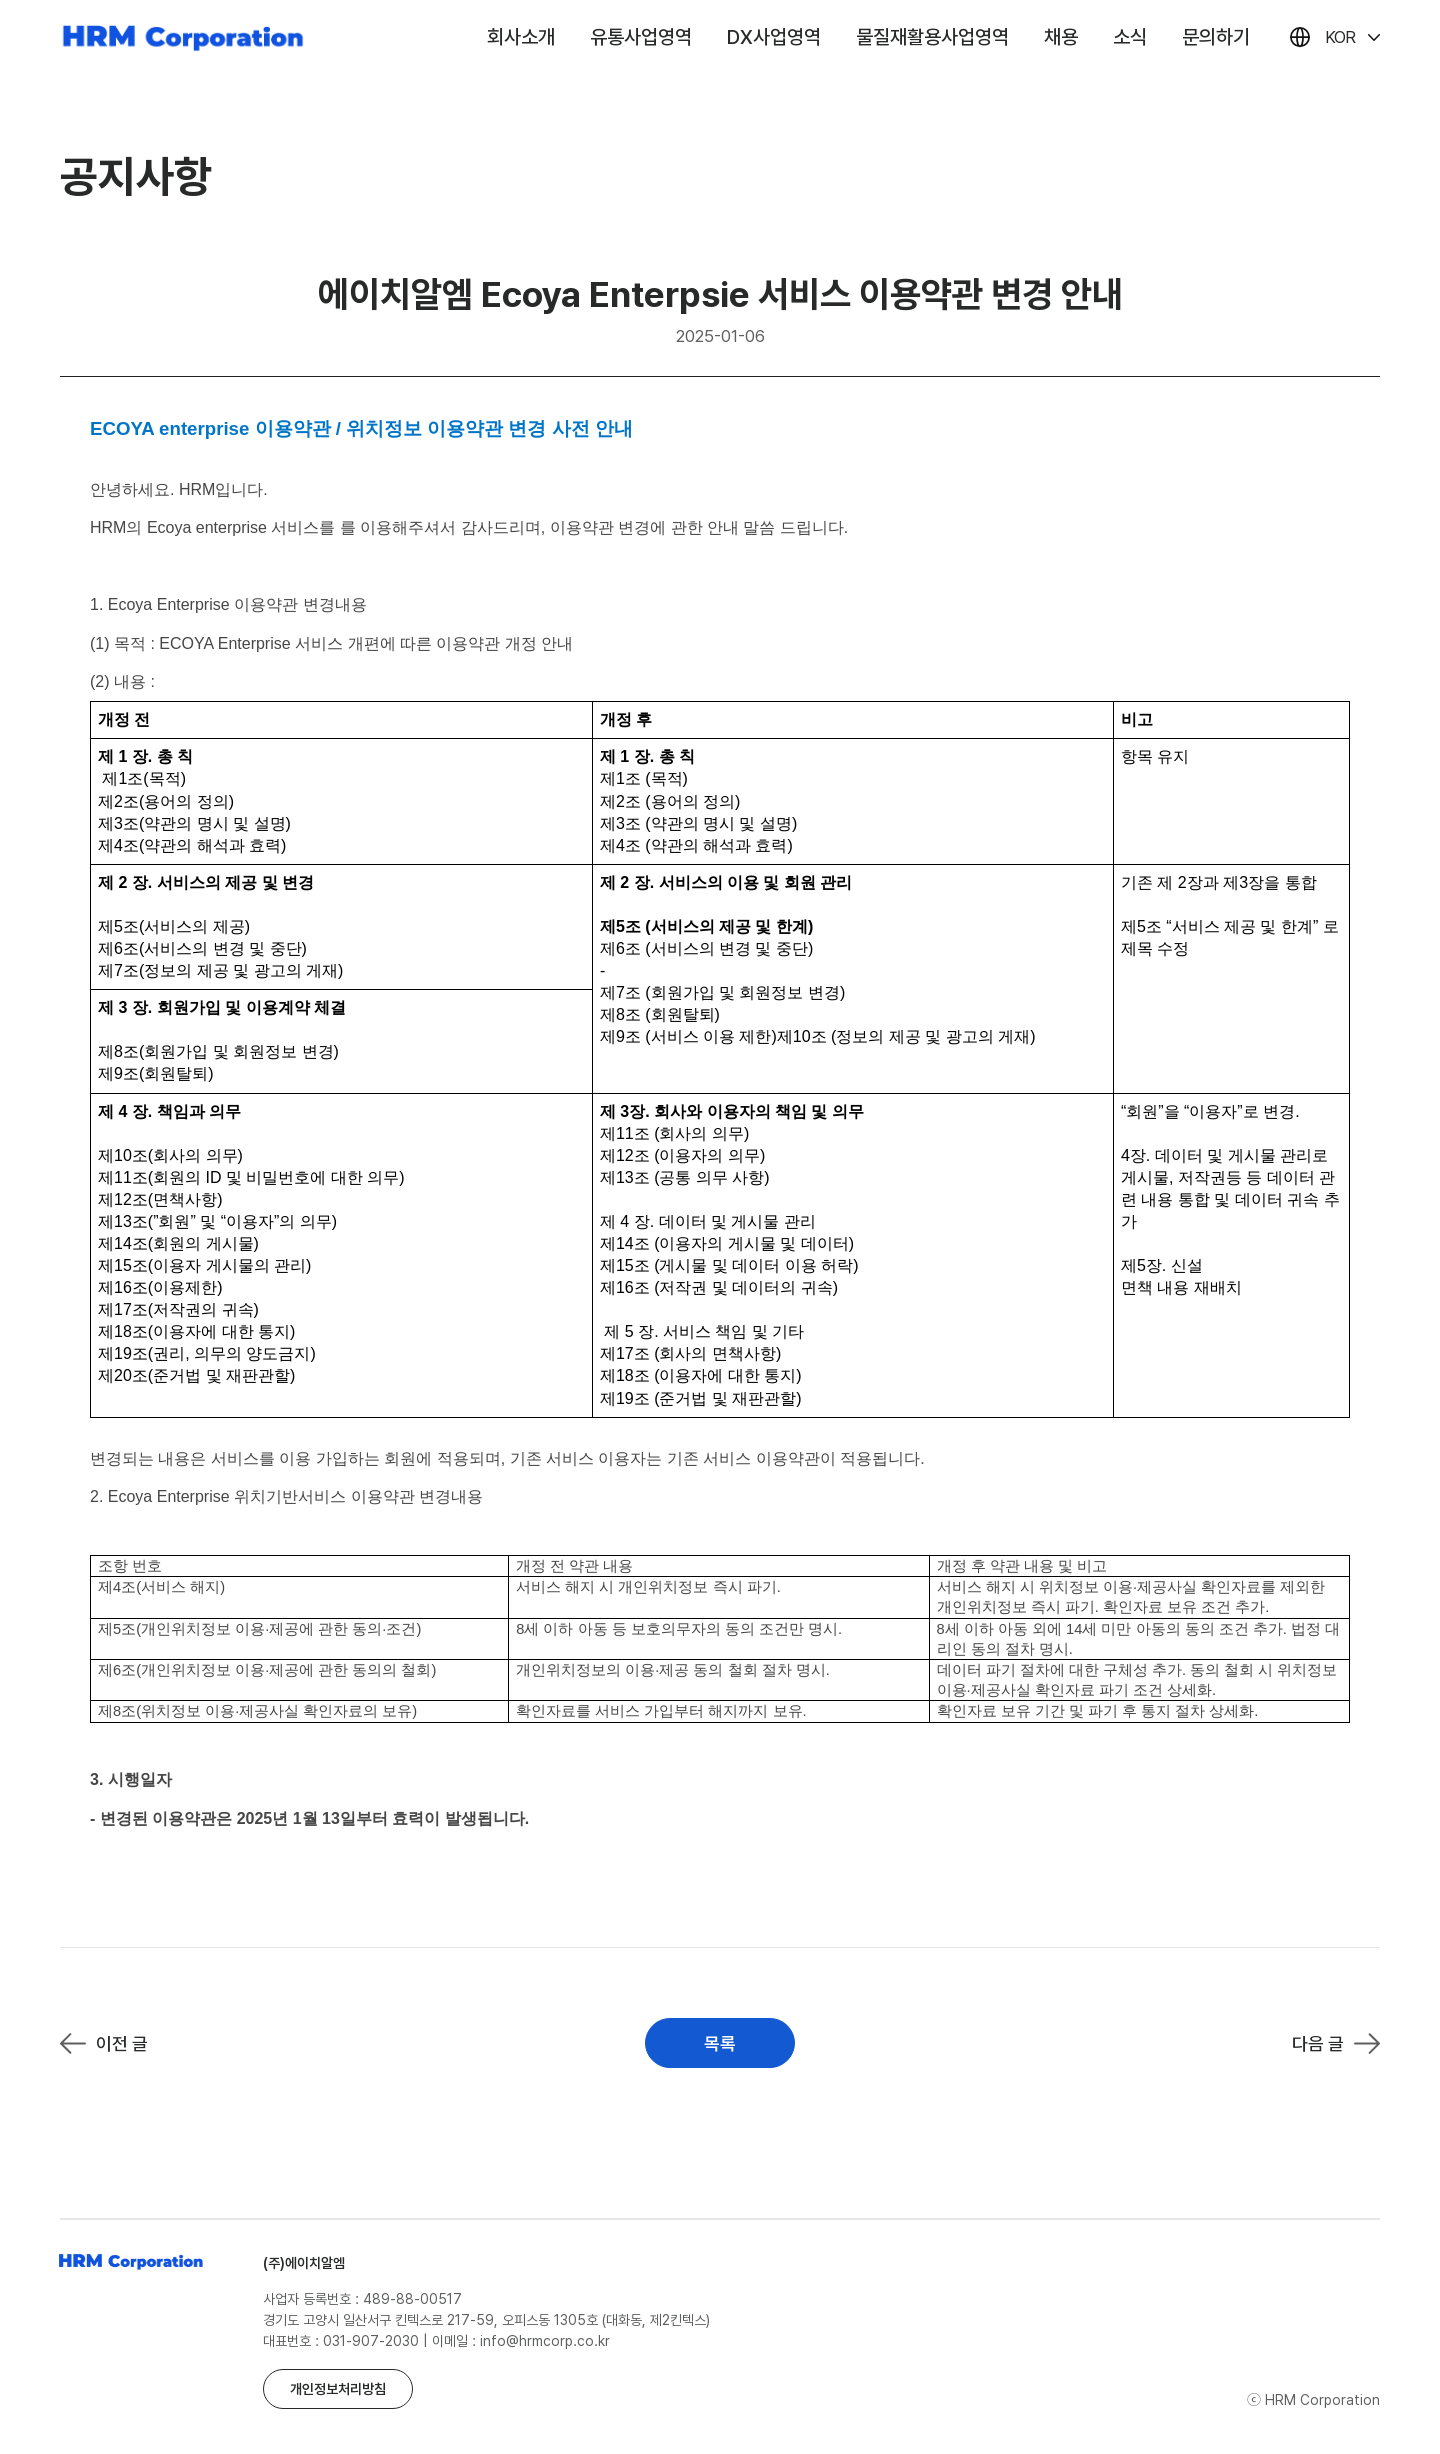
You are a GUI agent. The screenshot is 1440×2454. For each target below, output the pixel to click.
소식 (1130, 37)
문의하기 (1216, 37)
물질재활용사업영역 (932, 37)
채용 (1061, 37)
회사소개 (521, 37)
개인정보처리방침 (338, 2389)
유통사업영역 (641, 37)
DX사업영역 (774, 37)
